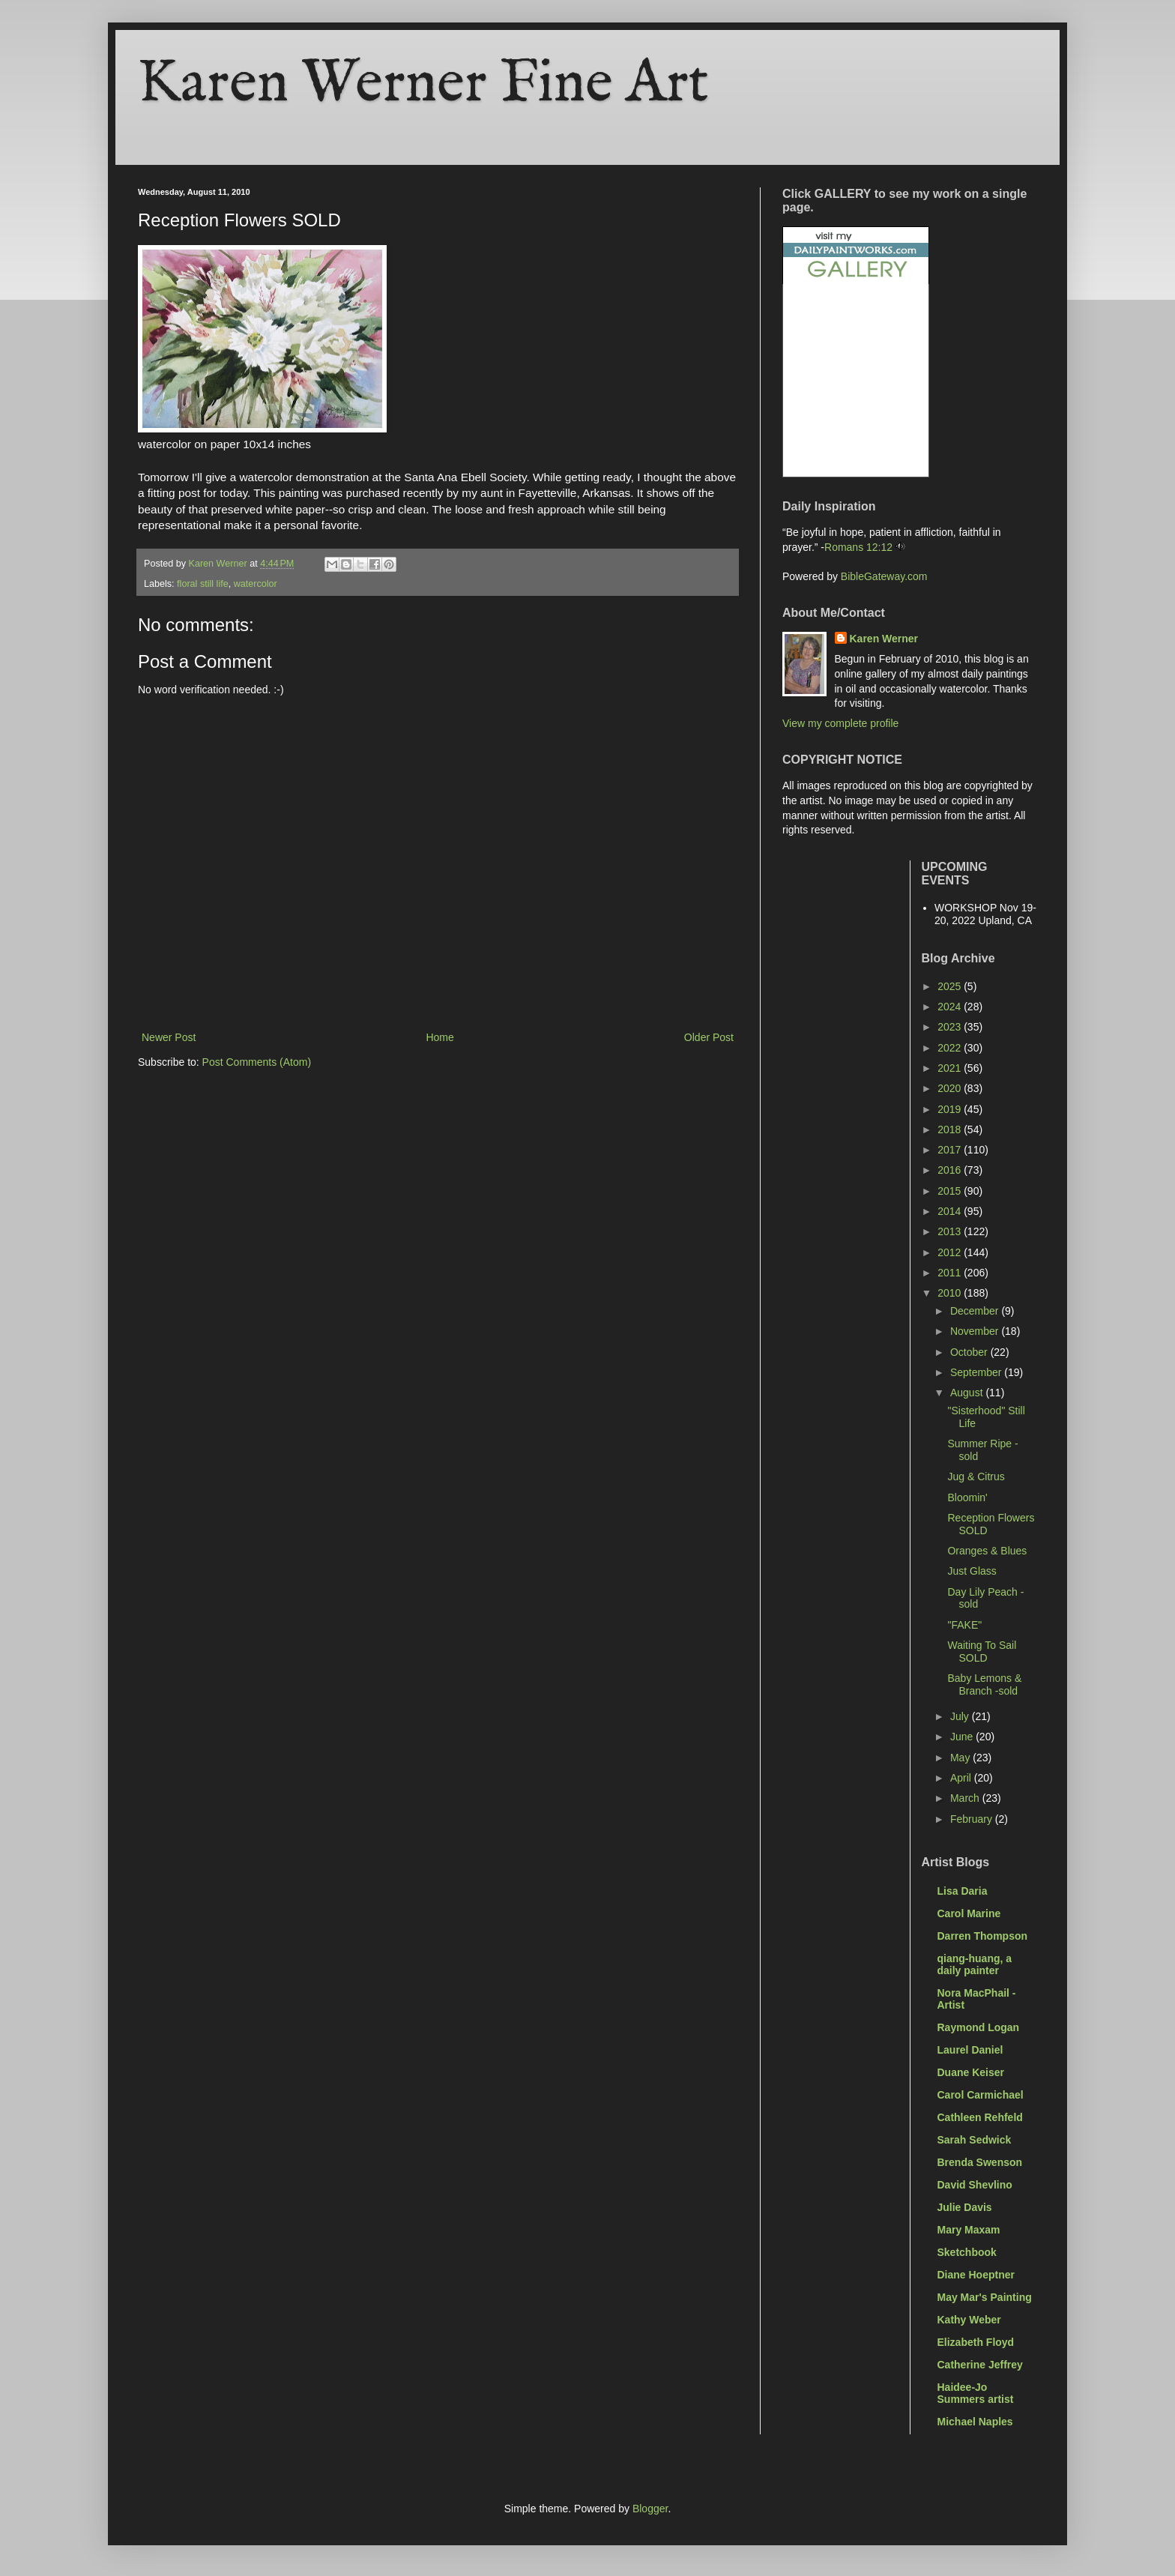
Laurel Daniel (970, 2050)
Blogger (650, 2509)
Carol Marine (969, 1913)
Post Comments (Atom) (256, 1062)
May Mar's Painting (984, 2297)
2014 (950, 1211)
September (977, 1372)
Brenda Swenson (980, 2162)
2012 (950, 1252)
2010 (950, 1293)
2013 (950, 1231)
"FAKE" (964, 1625)
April (962, 1778)
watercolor (255, 584)
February (972, 1819)
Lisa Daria (962, 1891)
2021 (950, 1068)
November (975, 1331)
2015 (950, 1191)
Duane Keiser (970, 2072)
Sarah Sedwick (974, 2140)
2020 (950, 1088)
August (967, 1393)
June (963, 1737)
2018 (950, 1129)
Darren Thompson (982, 1936)
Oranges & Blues (987, 1551)
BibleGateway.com (884, 576)
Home (439, 1037)
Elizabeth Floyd (976, 2342)
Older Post (709, 1037)
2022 (950, 1048)
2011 (950, 1273)
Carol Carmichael (980, 2095)
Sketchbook (967, 2252)
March (966, 1798)
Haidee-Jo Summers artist (975, 2393)
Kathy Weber (969, 2320)
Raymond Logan (978, 2027)
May (961, 1758)
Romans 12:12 (858, 547)
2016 (950, 1170)
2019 (950, 1109)
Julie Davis (964, 2207)
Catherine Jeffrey (980, 2365)
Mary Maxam (968, 2230)
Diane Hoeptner (976, 2275)
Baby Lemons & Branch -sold (984, 1684)
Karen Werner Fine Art (423, 84)
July (961, 1716)
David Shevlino (974, 2185)
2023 (950, 1027)
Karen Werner (884, 639)
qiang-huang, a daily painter (974, 1964)
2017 (950, 1150)
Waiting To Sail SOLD (981, 1651)
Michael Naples (975, 2422)
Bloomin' (967, 1497)
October (970, 1352)
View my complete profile (840, 723)
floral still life (203, 584)
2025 (950, 986)
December (975, 1311)
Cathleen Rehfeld (980, 2117)
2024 (950, 1007)
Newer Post (169, 1037)
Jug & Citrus (975, 1476)
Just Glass (971, 1571)
